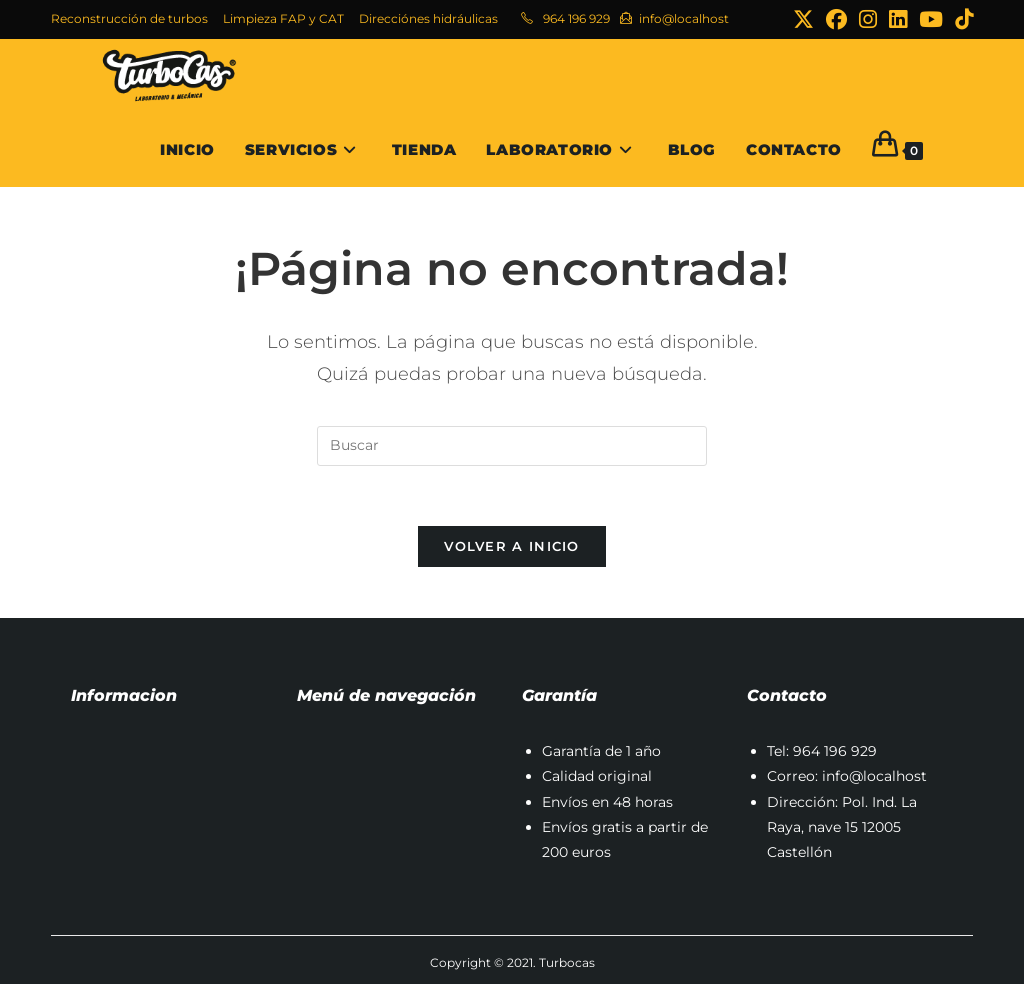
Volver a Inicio (512, 547)
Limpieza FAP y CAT (283, 18)
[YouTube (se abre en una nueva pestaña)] (931, 19)
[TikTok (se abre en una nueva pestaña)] (961, 19)
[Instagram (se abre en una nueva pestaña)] (868, 19)
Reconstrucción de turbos (129, 18)
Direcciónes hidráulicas (428, 18)
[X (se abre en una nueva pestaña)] (803, 19)
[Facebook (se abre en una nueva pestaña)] (836, 19)
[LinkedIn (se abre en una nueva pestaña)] (898, 19)
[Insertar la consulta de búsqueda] (512, 446)
